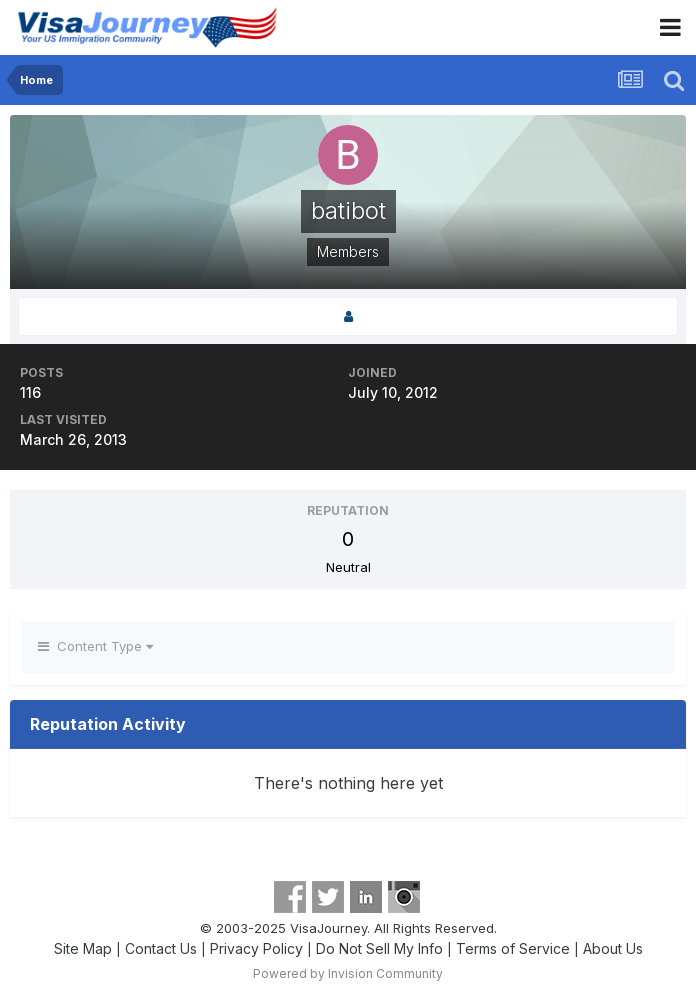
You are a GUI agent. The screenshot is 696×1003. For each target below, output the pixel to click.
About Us (613, 948)
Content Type (95, 646)
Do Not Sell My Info (379, 948)
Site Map (83, 948)
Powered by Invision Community (348, 973)
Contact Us (161, 948)
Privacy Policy (256, 948)
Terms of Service (513, 948)
